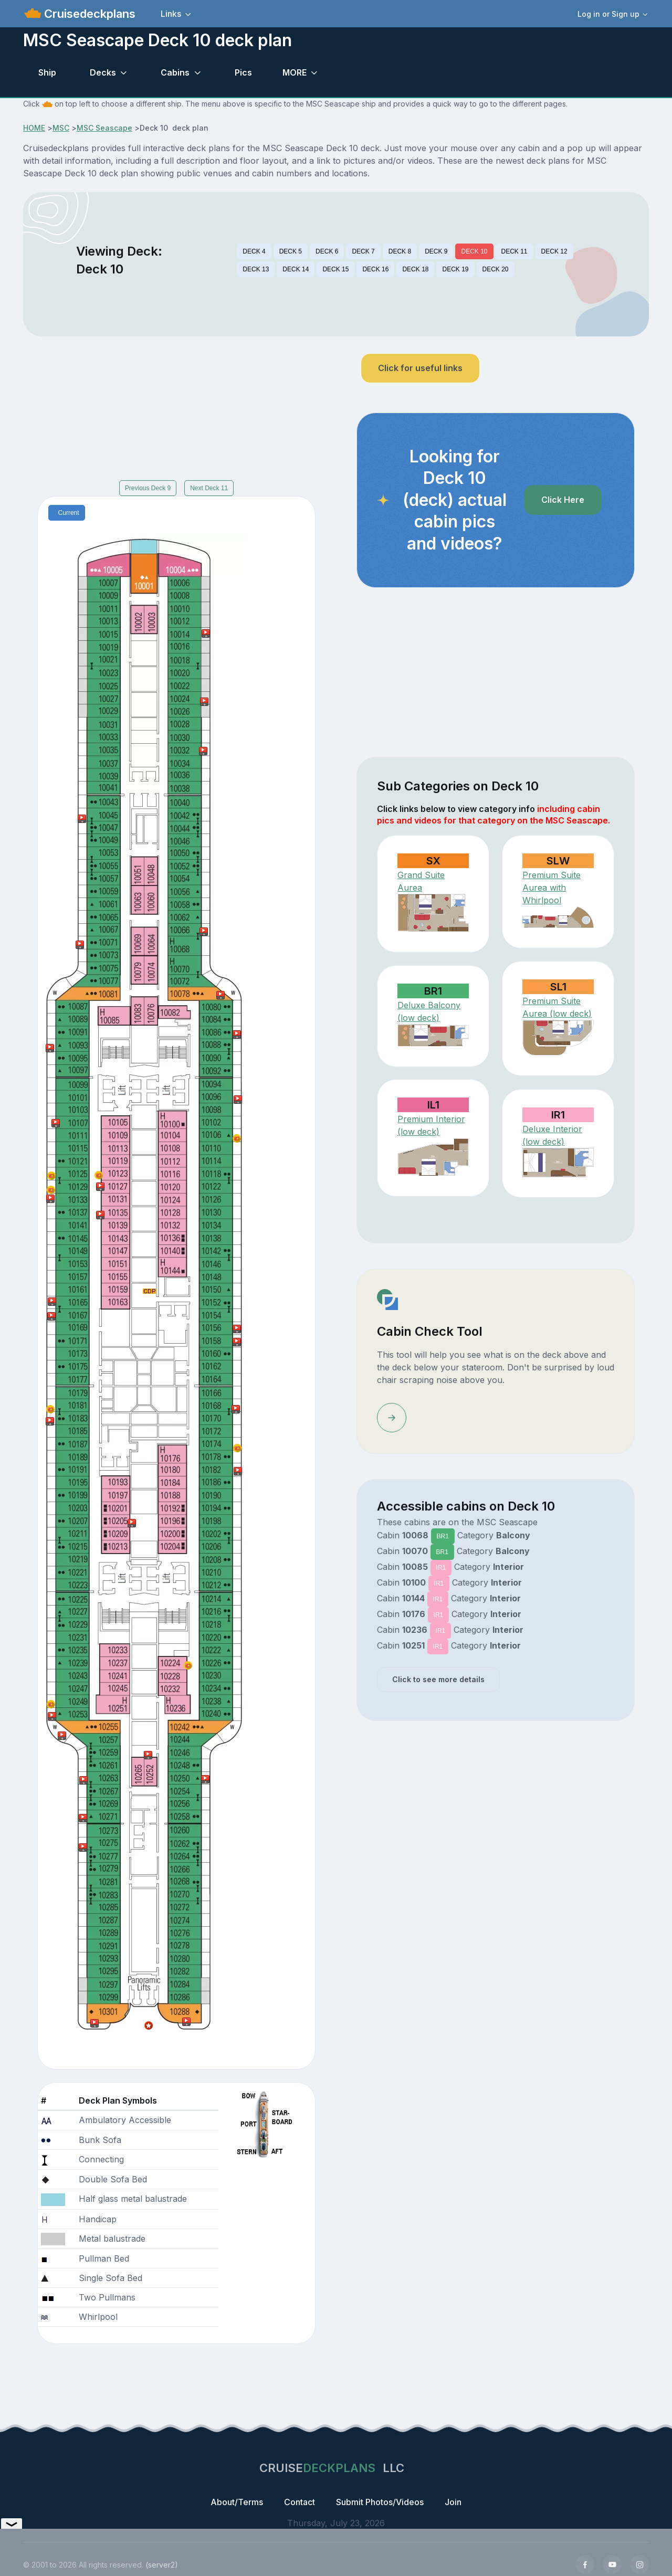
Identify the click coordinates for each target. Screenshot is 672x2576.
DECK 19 (455, 269)
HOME (34, 127)
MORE (294, 72)
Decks (103, 72)
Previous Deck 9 (148, 488)
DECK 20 (495, 269)
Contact (299, 2502)
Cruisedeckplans (88, 13)
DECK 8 (399, 251)
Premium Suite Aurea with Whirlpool (551, 887)
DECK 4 (254, 251)
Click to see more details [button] (438, 1679)
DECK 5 (290, 251)
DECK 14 (295, 269)
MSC (60, 127)
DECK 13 (256, 269)
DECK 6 (327, 251)
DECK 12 (554, 251)
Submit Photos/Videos (380, 2502)
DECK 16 (375, 269)
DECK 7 (363, 251)
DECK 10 (474, 251)
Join (453, 2502)
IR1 (441, 1567)
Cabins (175, 72)
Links (171, 13)
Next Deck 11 (209, 488)
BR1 (443, 1536)
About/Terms (237, 2502)
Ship (47, 72)
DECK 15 (335, 269)
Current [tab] (68, 512)
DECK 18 (415, 269)
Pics (243, 72)
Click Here (562, 499)
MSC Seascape (104, 127)
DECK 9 (436, 251)
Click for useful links (420, 368)
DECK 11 (514, 251)
